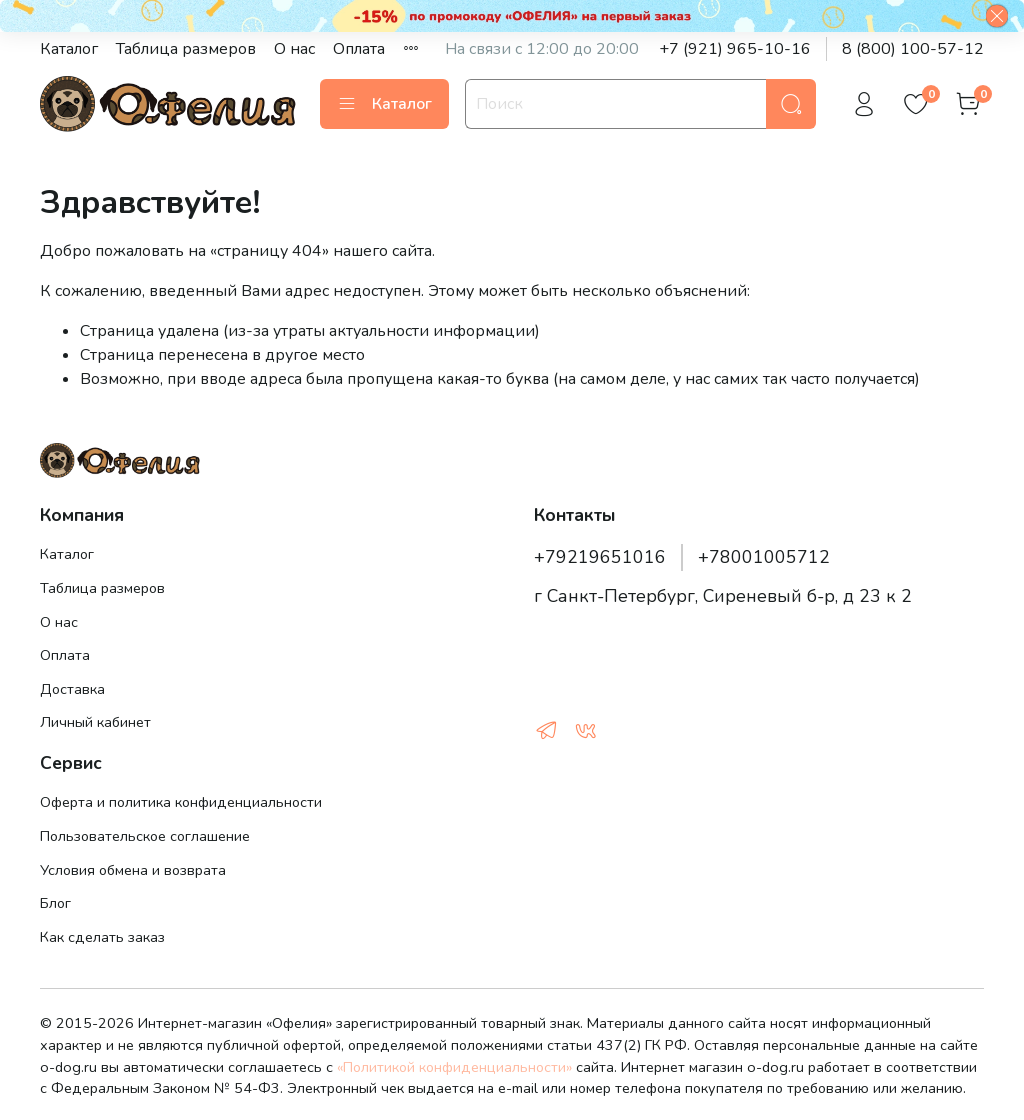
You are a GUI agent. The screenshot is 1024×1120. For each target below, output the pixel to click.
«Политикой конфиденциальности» (454, 1067)
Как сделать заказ (102, 937)
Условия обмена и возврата (133, 870)
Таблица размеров (186, 49)
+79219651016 (600, 557)
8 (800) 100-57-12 (913, 49)
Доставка (72, 689)
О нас (294, 49)
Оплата (359, 49)
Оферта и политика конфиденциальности (181, 802)
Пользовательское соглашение (145, 836)
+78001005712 (764, 557)
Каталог (69, 49)
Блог (55, 903)
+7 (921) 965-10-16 (735, 49)
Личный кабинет (95, 722)
